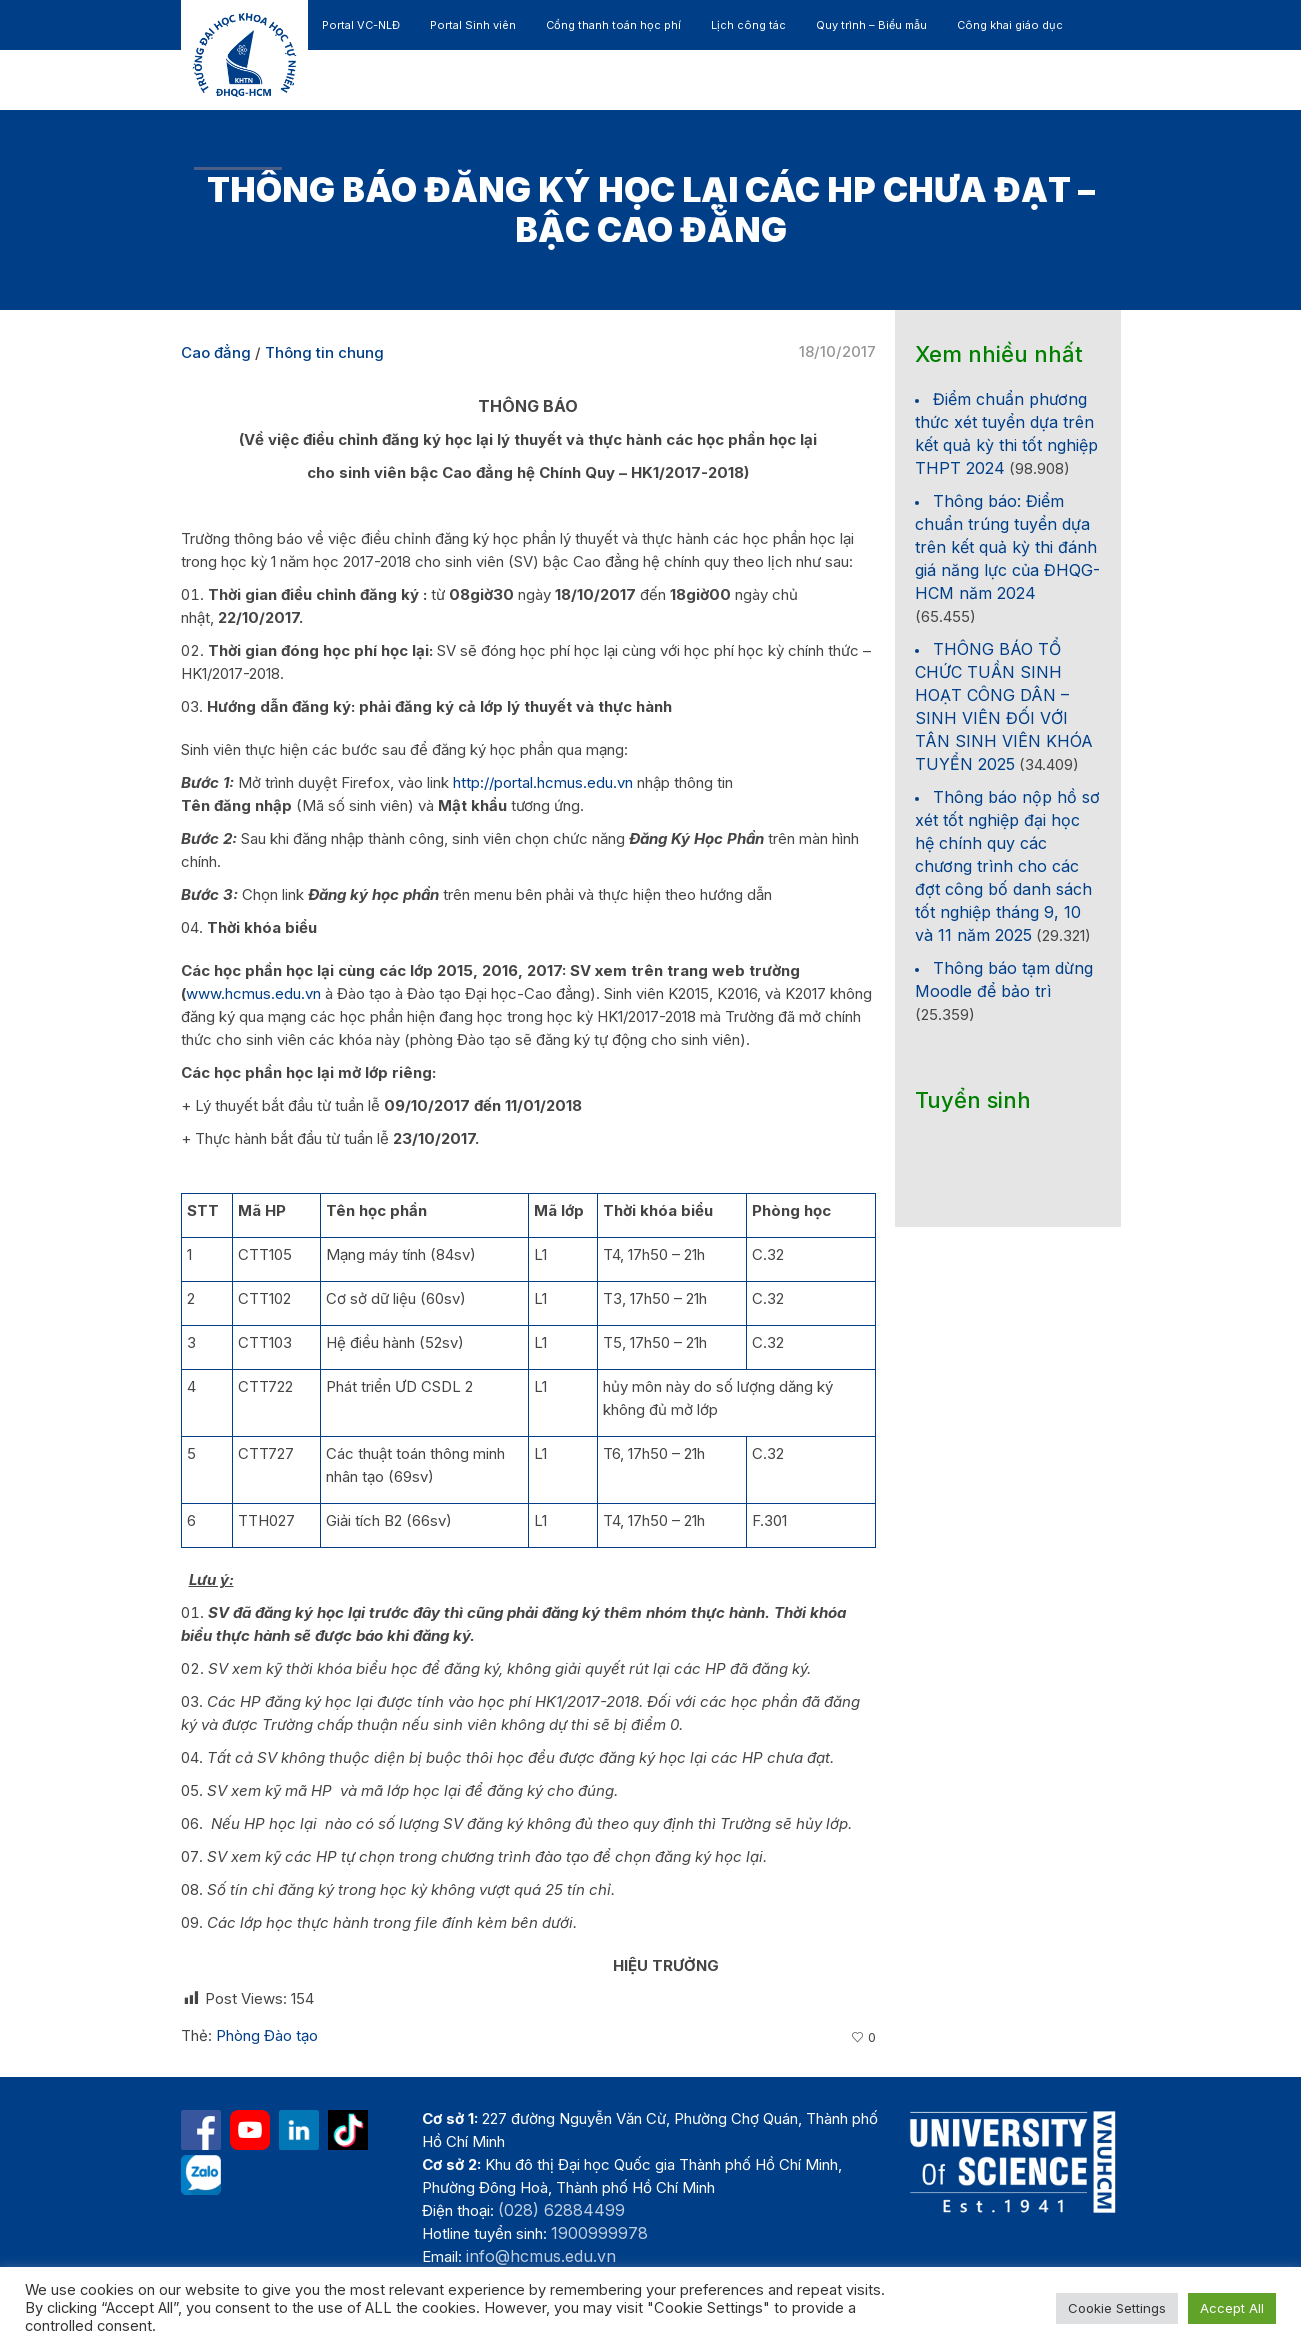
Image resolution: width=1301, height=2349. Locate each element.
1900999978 (599, 2233)
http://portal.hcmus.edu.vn (543, 782)
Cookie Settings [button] (1117, 2308)
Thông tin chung (324, 352)
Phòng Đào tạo (267, 2035)
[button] (1027, 140)
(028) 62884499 (561, 2210)
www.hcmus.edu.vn (253, 993)
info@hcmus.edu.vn (541, 2256)
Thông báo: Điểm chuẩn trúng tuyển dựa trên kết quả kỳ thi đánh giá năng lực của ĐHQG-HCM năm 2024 (1007, 547)
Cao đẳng (216, 352)
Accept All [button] (1232, 2308)
